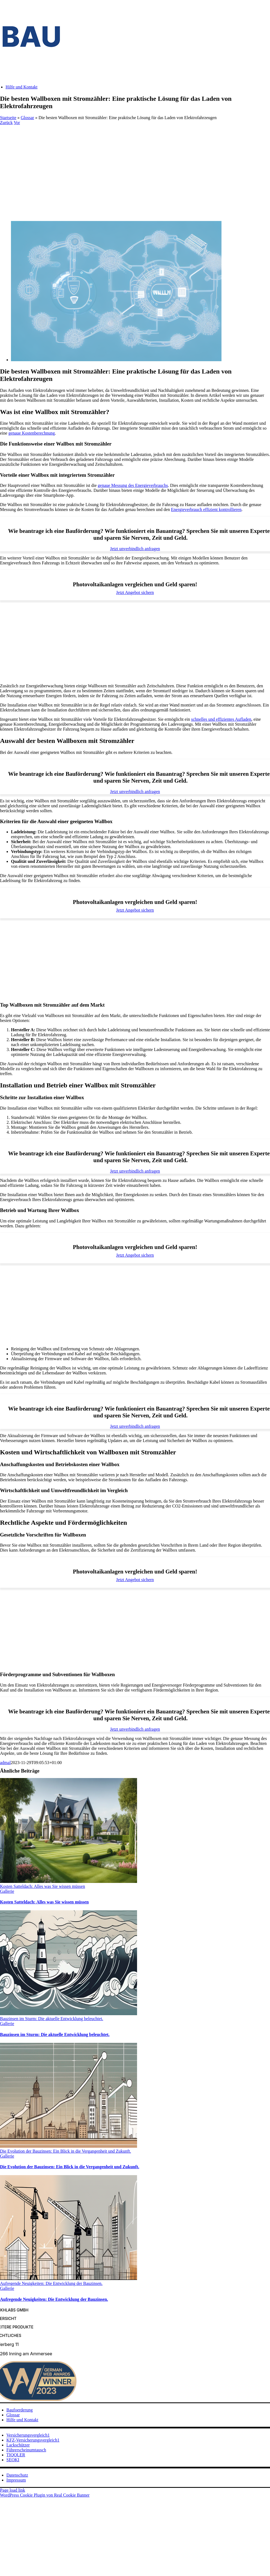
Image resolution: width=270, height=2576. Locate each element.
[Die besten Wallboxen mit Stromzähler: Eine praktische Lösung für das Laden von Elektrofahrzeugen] (116, 359)
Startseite (8, 117)
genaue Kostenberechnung (31, 433)
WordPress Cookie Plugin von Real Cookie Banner (45, 2495)
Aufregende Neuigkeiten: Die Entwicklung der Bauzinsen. (51, 2283)
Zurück (6, 122)
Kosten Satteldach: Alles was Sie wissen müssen (42, 1886)
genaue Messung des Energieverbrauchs (133, 485)
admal (5, 1762)
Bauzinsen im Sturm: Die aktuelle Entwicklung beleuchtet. (51, 2018)
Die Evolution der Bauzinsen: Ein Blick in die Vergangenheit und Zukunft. (65, 2151)
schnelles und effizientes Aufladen (221, 719)
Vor (17, 122)
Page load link (12, 2490)
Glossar (27, 117)
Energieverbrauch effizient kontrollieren (206, 509)
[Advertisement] (135, 166)
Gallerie (7, 1891)
